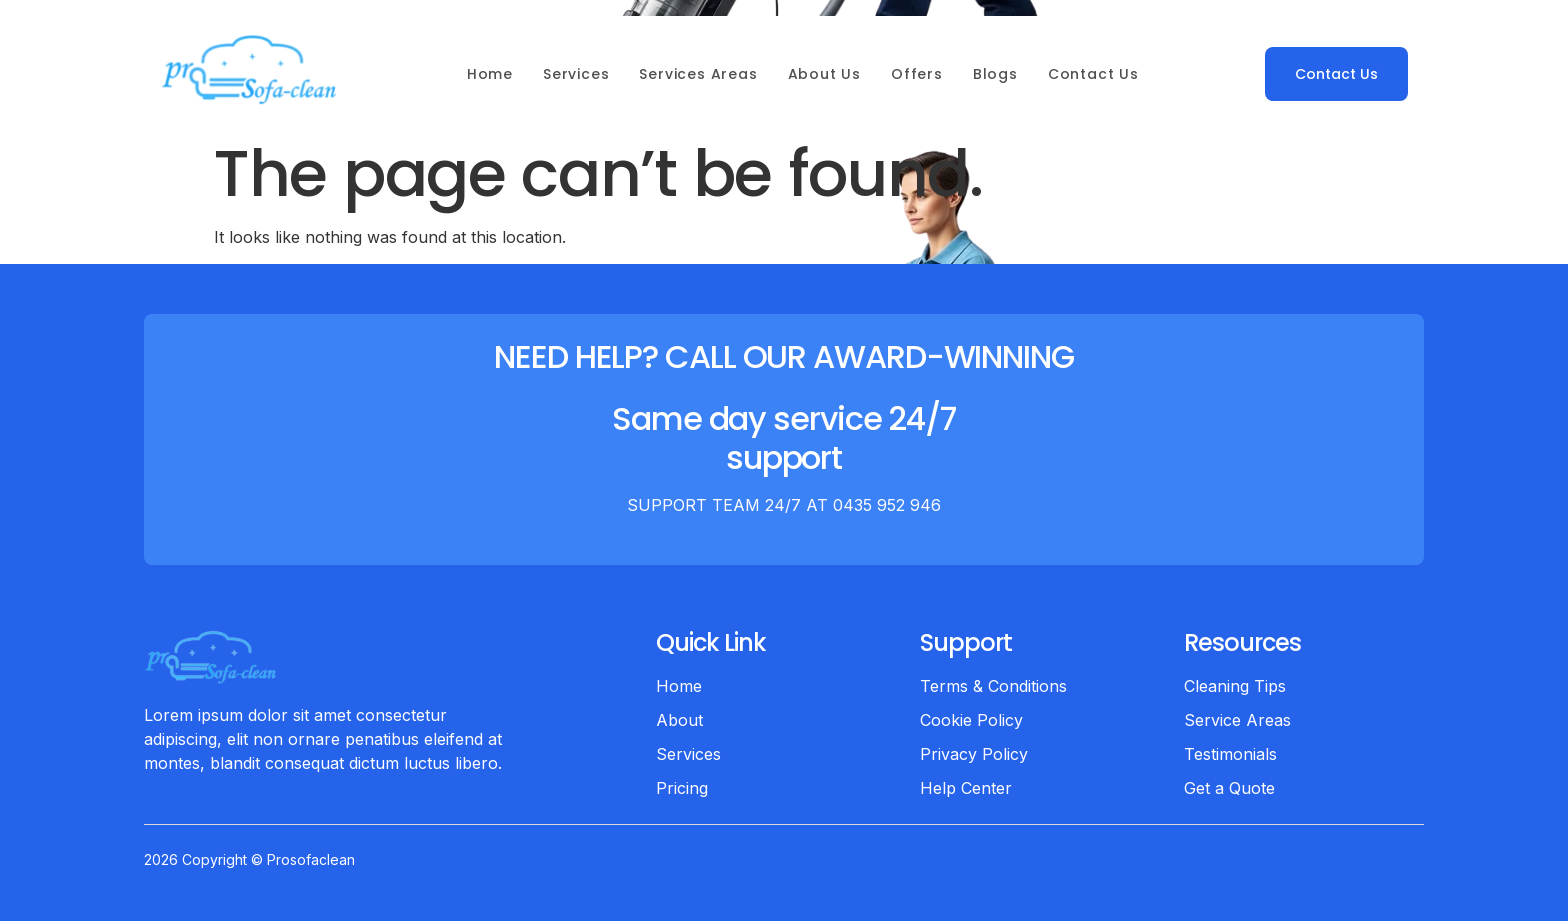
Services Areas (698, 74)
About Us (824, 74)
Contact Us (1093, 74)
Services (576, 74)
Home (490, 74)
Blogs (995, 74)
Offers (917, 74)
